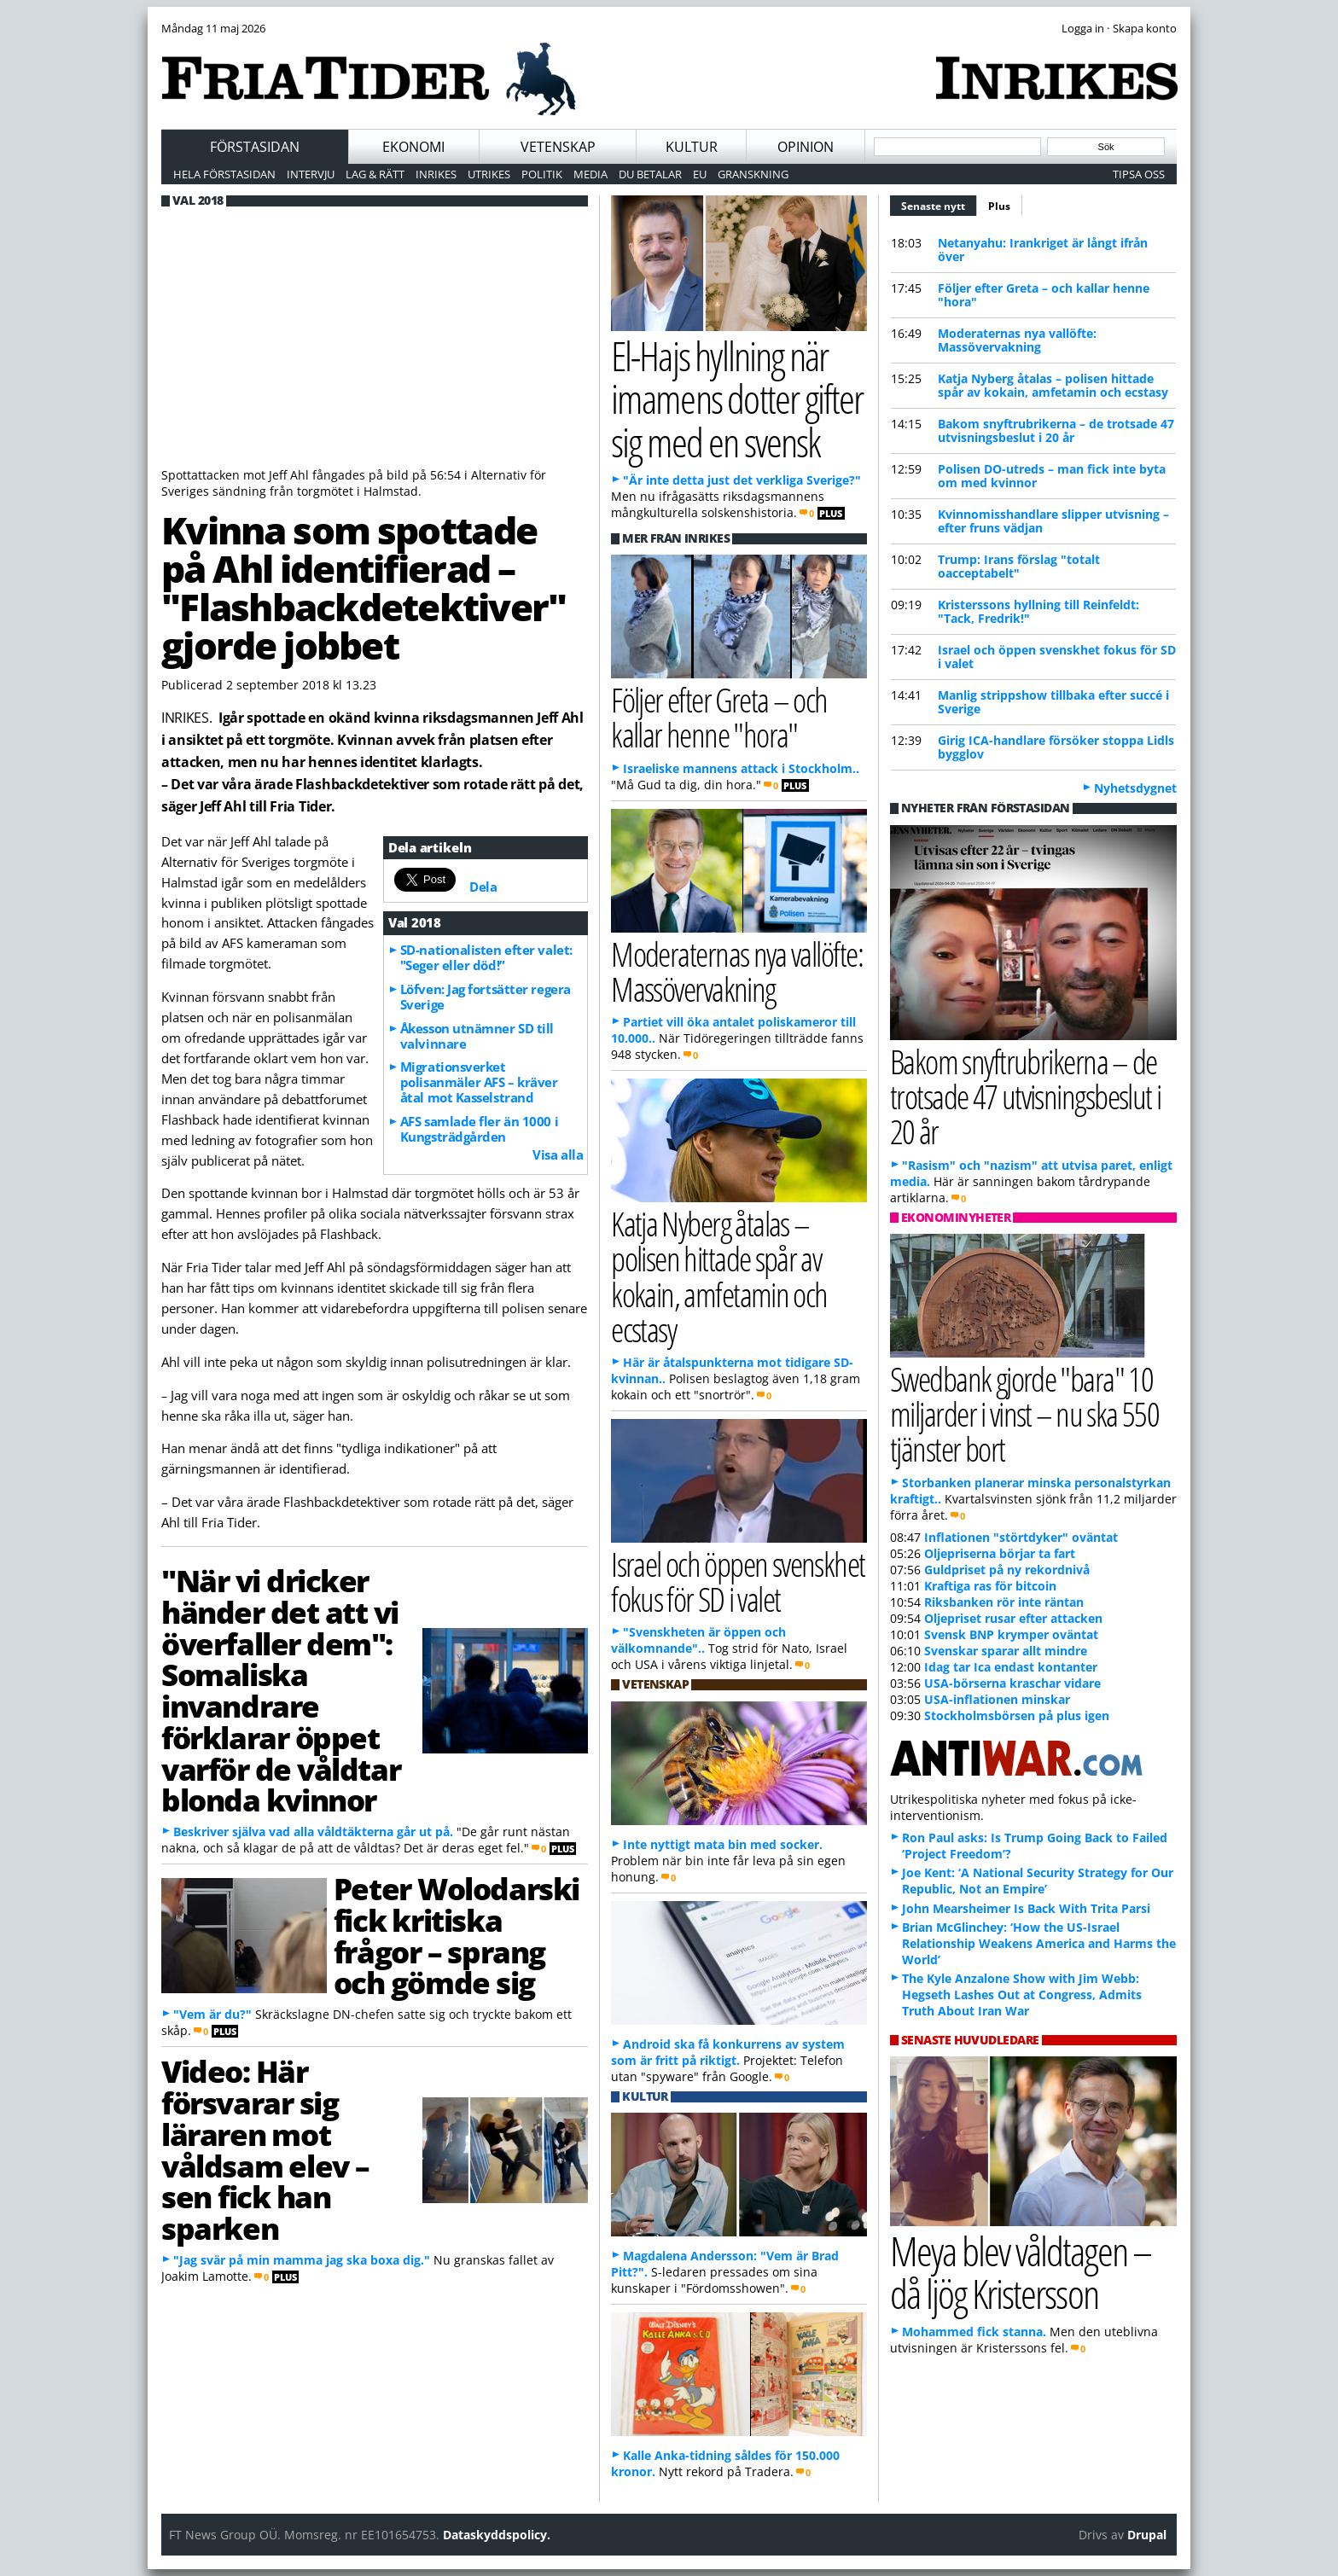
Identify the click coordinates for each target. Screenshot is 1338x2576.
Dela (483, 886)
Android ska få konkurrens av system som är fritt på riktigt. (728, 2052)
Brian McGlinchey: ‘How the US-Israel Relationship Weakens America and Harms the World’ (1039, 1943)
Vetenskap (558, 146)
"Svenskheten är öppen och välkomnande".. (698, 1640)
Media (590, 174)
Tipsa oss (1139, 174)
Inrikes (436, 174)
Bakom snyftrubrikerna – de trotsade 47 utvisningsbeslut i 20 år (1056, 430)
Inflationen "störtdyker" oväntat (1021, 1537)
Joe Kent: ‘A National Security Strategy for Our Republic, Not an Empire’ (1037, 1880)
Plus (999, 206)
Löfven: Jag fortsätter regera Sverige (485, 996)
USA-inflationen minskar (997, 1699)
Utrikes (489, 174)
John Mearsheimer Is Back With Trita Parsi (1026, 1908)
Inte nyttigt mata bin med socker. (723, 1844)
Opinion (805, 146)
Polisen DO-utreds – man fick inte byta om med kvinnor (1052, 476)
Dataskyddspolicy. (496, 2535)
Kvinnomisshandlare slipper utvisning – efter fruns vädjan (1053, 521)
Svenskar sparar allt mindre (1005, 1651)
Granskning (753, 174)
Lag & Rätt (375, 174)
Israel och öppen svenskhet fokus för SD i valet (1057, 657)
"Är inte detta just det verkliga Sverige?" (742, 480)
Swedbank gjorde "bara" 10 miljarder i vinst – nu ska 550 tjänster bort (1024, 1413)
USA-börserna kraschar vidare (1012, 1683)
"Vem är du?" (212, 2014)
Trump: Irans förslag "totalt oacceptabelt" (1019, 566)
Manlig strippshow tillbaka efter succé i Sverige (1053, 702)
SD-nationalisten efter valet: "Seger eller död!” (486, 957)
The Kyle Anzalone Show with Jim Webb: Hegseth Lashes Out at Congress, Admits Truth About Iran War (1022, 1994)
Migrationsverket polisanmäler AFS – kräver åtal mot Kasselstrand (479, 1082)
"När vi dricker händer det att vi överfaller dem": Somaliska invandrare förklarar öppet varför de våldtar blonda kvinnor (280, 1690)
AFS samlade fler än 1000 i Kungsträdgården (479, 1129)
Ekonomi (413, 146)
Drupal (1146, 2535)
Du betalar (650, 174)
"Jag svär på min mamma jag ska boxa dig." (301, 2260)
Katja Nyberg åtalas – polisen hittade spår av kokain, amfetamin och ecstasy (1053, 385)
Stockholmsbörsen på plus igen (1016, 1715)
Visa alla (557, 1154)
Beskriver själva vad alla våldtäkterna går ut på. (313, 1831)
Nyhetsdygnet (1135, 788)
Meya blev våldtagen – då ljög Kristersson (1020, 2272)
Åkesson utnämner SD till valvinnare (477, 1036)
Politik (541, 174)
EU (700, 174)
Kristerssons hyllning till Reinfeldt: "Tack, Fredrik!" (1038, 611)
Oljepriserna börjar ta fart (999, 1553)
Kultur (692, 146)
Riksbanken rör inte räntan (1004, 1602)
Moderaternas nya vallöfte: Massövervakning (1017, 340)
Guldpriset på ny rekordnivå (1007, 1569)
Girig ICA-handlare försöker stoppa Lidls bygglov (1056, 747)
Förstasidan (255, 146)
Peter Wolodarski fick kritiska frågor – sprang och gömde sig (456, 1935)
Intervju (310, 174)
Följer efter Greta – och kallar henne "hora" (1043, 295)
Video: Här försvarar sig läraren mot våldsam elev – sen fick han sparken (265, 2149)
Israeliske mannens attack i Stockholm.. (741, 768)
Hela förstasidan (224, 174)
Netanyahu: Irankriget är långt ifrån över (1043, 250)
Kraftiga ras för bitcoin (990, 1586)
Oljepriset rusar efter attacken (1013, 1618)
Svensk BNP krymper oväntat (1011, 1634)
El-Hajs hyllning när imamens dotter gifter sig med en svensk (737, 398)
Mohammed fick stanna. (974, 2331)
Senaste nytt (939, 203)
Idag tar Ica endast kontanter (1010, 1667)
